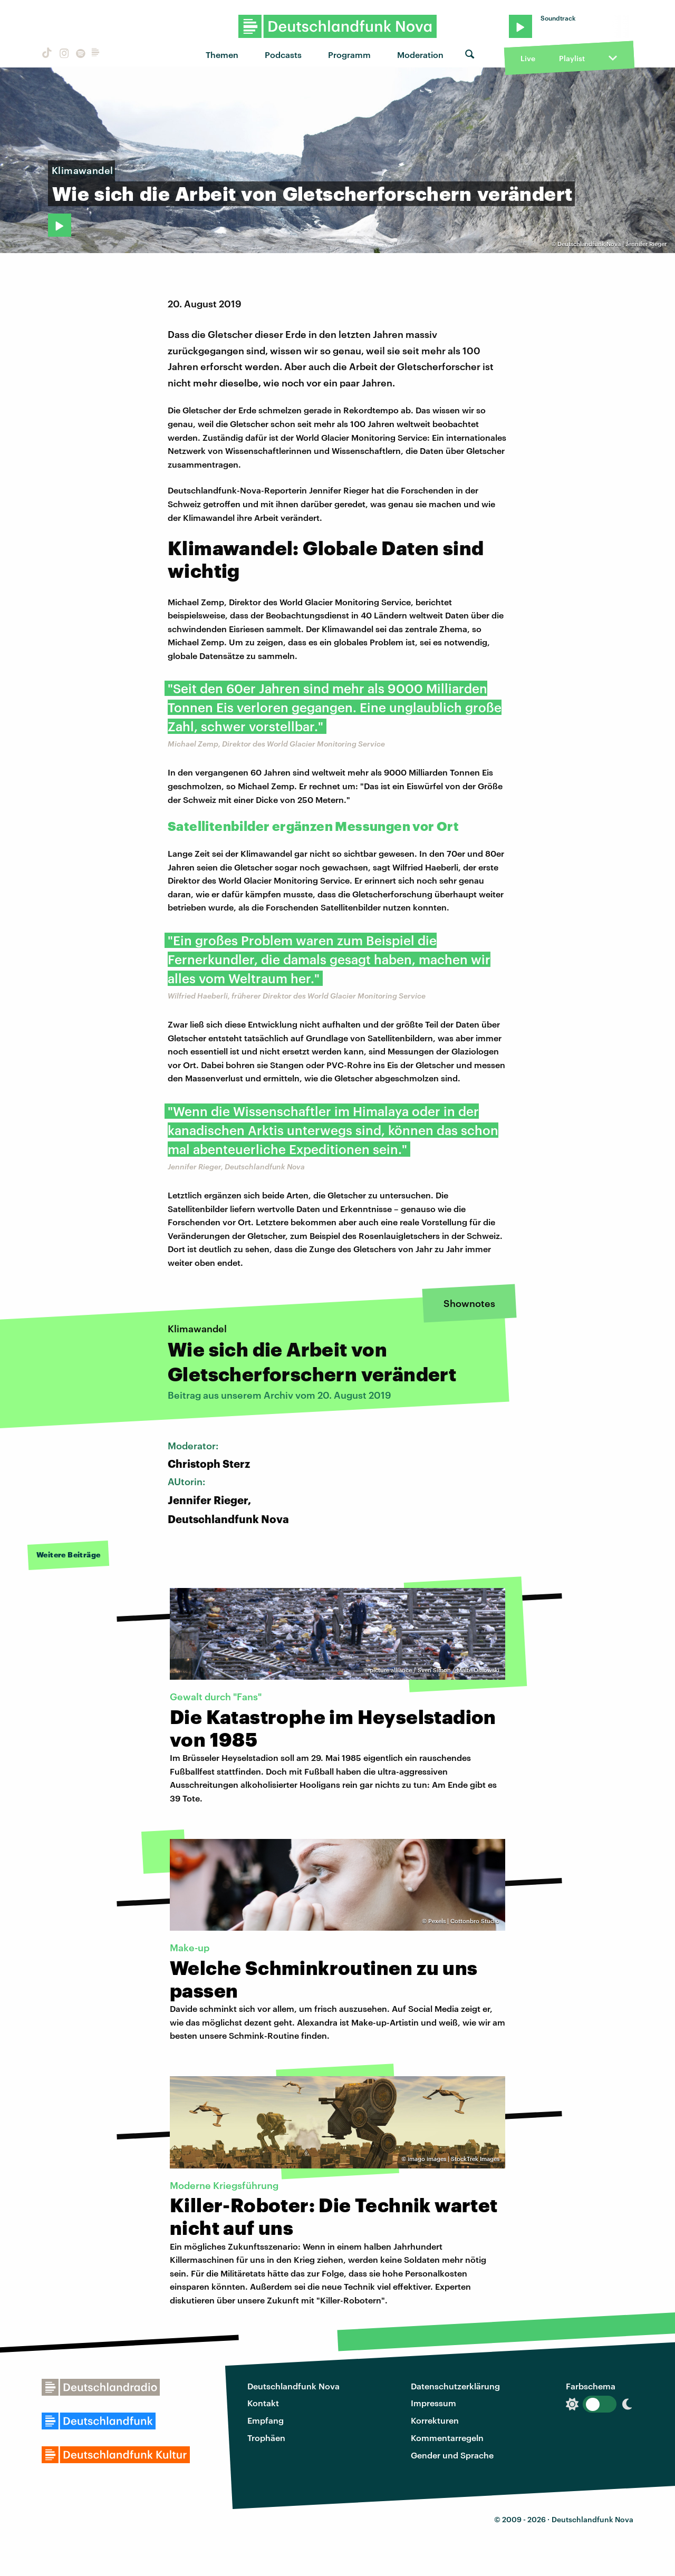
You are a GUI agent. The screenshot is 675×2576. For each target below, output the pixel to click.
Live (527, 58)
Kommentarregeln (447, 2438)
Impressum (433, 2403)
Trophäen (266, 2438)
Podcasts (283, 55)
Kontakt (263, 2403)
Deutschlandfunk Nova (293, 2386)
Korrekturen (435, 2420)
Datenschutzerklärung (455, 2386)
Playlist (572, 58)
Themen (222, 55)
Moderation (420, 55)
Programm (349, 55)
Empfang (265, 2420)
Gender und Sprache (452, 2455)
